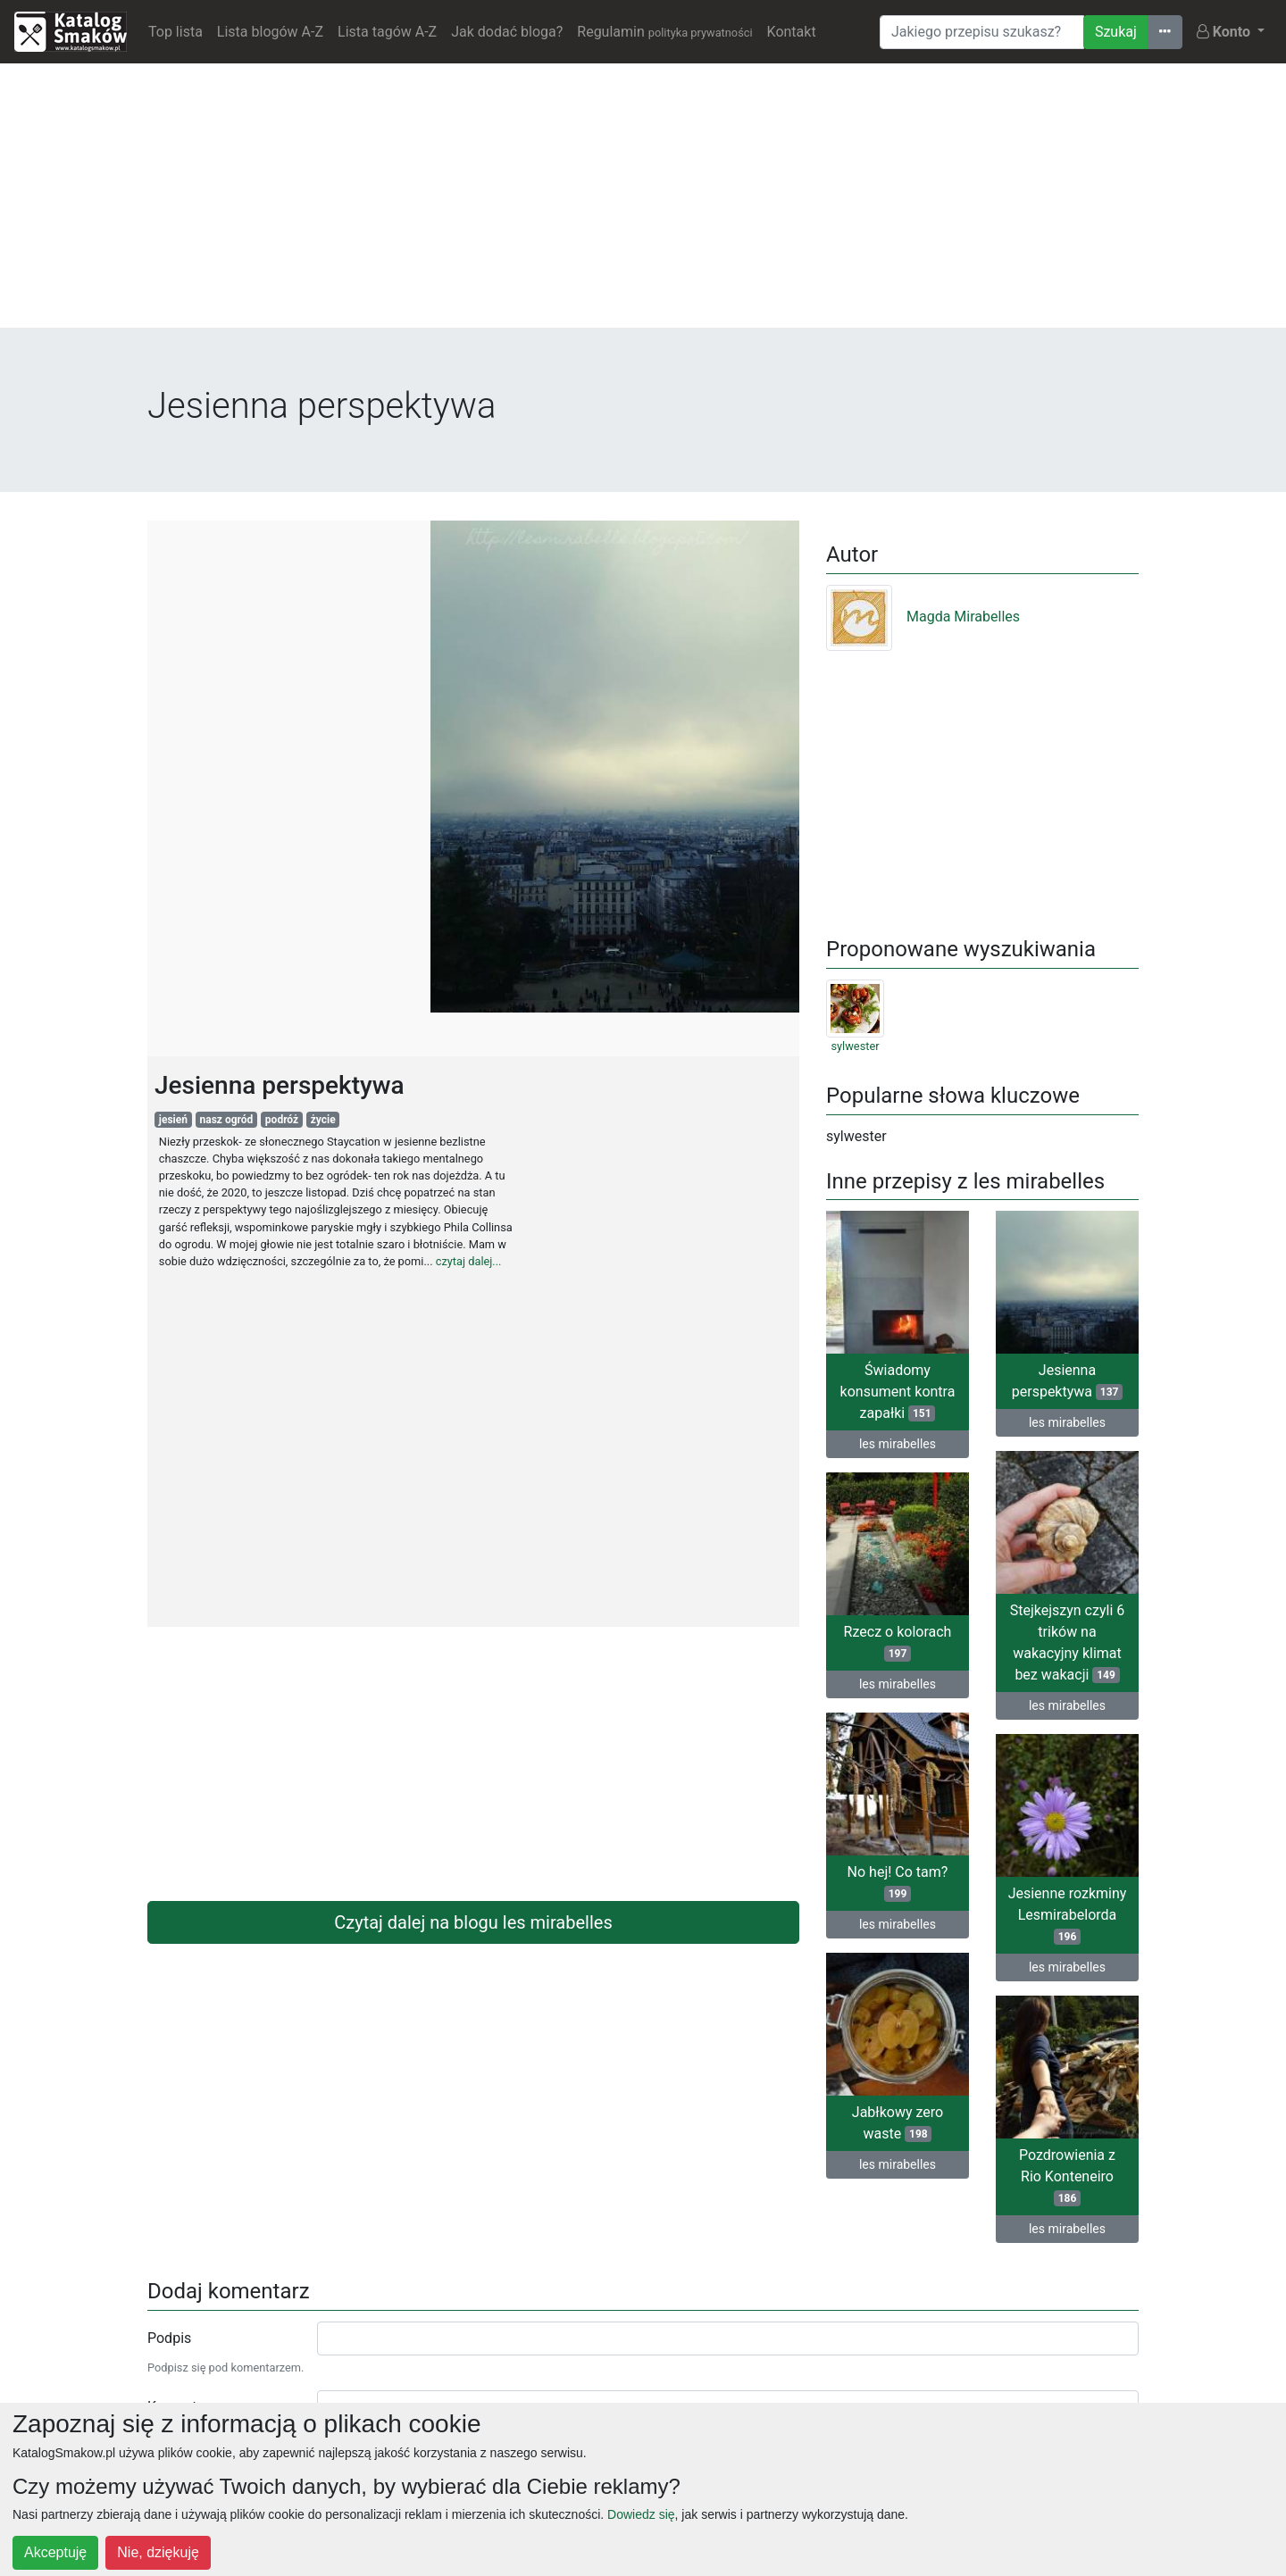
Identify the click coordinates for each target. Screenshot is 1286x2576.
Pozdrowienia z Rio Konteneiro (1067, 2176)
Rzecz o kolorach (898, 1642)
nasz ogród (227, 1119)
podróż (281, 1119)
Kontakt (791, 31)
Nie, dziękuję (158, 2552)
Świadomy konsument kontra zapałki (898, 1391)
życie (323, 1119)
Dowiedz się (640, 2514)
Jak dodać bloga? (507, 31)
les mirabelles (897, 1444)
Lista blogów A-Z (270, 31)
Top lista (175, 31)
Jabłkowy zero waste (897, 2123)
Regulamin (664, 31)
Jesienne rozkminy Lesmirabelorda (1067, 1915)
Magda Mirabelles (923, 616)
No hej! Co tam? (898, 1882)
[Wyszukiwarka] (982, 32)
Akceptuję (55, 2552)
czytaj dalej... (469, 1261)
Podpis (169, 2338)
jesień (173, 1119)
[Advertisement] (643, 203)
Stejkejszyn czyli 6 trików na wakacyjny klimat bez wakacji (1067, 1642)
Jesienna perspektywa (1067, 1381)
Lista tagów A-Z (387, 31)
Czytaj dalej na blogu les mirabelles (473, 1922)
